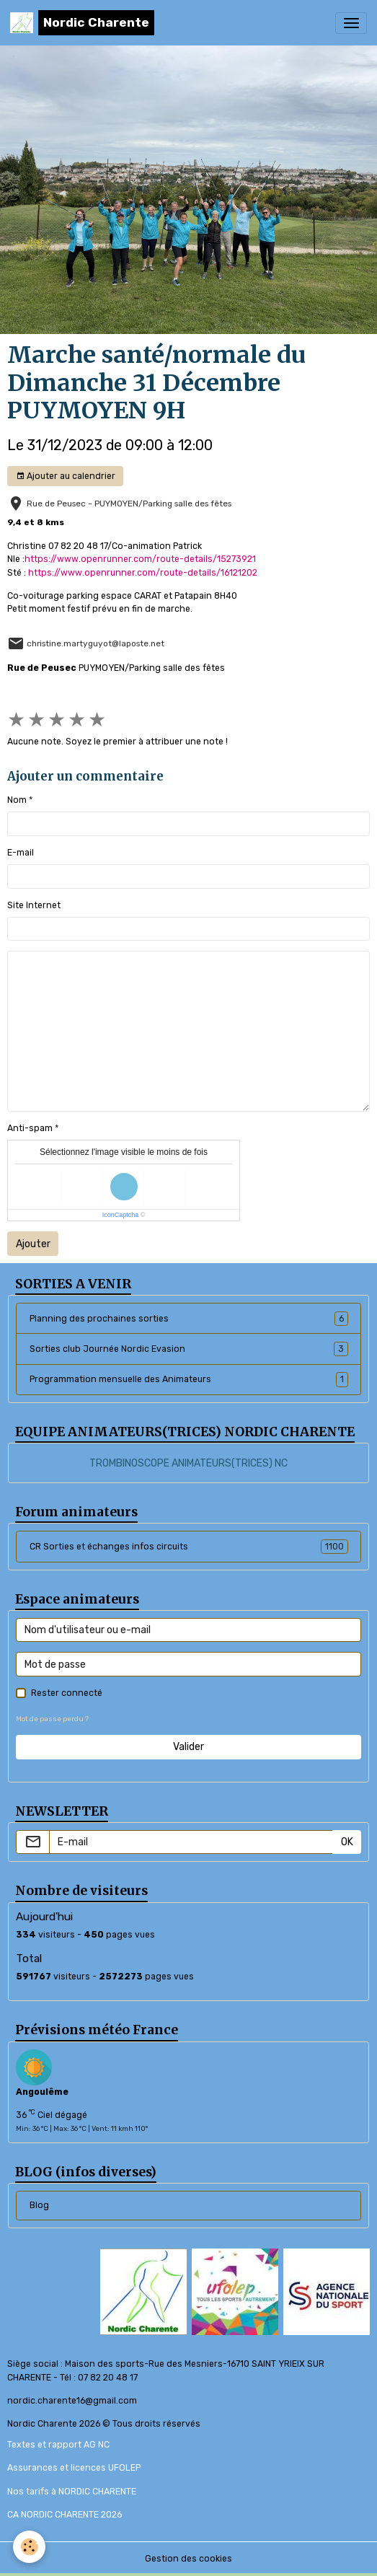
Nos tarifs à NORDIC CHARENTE (71, 2492)
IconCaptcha (120, 1214)
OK (347, 1842)
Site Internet (34, 905)
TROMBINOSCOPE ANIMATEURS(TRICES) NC (188, 1463)
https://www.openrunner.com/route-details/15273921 (140, 559)
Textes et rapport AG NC (58, 2445)
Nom (17, 800)
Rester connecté (66, 1693)
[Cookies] (29, 2547)
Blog (39, 2205)
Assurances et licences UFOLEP (74, 2468)
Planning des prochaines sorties (189, 1318)
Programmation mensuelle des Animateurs (189, 1379)
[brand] (82, 22)
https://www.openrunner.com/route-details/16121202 (142, 573)
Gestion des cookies (188, 2559)
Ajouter (33, 1244)
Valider (188, 1747)
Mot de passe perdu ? (52, 1719)
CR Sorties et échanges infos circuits (189, 1546)
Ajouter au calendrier (65, 476)
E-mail (20, 853)
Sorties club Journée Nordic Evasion (189, 1349)
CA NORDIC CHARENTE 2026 (64, 2515)
